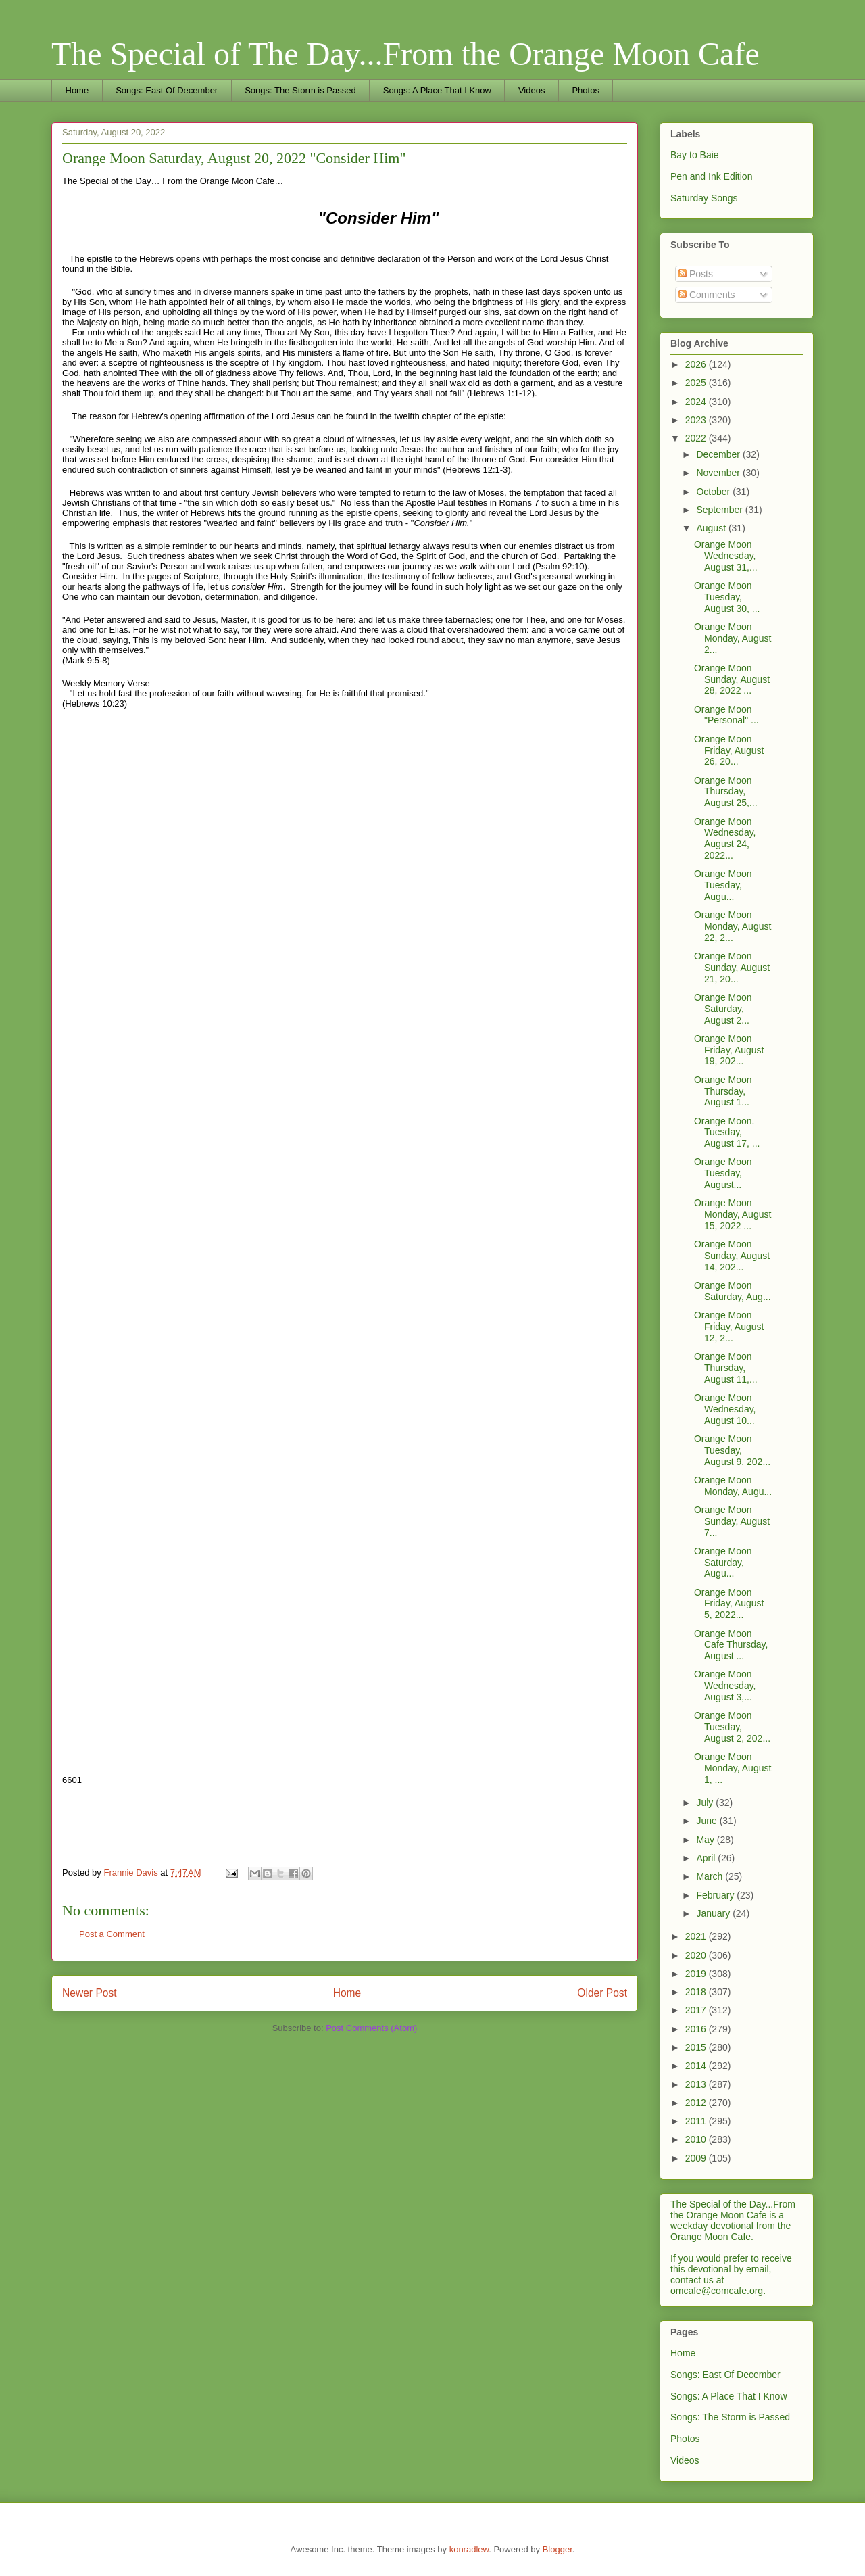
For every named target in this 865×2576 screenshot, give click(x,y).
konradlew (469, 2549)
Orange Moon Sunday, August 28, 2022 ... (732, 679)
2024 (697, 401)
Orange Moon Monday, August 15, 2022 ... (732, 1214)
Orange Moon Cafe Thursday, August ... (731, 1645)
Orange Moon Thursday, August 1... (723, 1091)
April (707, 1858)
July (706, 1802)
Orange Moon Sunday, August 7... (732, 1521)
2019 (697, 1973)
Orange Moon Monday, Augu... (733, 1486)
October (714, 491)
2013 (697, 2084)
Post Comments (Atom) (371, 2028)
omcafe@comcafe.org (716, 2290)
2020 (697, 1955)
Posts (695, 273)
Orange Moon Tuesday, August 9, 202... (732, 1450)
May (706, 1839)
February (716, 1895)
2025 (697, 382)
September (720, 509)
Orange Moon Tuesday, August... (723, 1173)
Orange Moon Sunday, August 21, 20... (732, 967)
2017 (697, 2010)
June (707, 1820)
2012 (697, 2102)
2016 (697, 2029)
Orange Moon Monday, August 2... (732, 638)
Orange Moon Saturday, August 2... (723, 1009)
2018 (697, 1991)
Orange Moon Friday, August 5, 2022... (729, 1604)
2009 (697, 2158)
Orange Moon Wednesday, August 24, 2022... (725, 838)
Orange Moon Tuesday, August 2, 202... (732, 1727)
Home (77, 90)
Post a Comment (112, 1934)
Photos (585, 90)
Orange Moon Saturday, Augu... (723, 1562)
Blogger (557, 2549)
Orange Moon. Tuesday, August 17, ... (727, 1132)
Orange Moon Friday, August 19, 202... (729, 1050)
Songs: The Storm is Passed (300, 90)
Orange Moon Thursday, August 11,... (726, 1368)
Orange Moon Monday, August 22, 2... (732, 926)
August (712, 528)
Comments (706, 294)
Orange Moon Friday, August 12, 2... (729, 1326)
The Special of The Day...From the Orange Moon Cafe (405, 54)
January (714, 1913)
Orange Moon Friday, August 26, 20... (729, 750)
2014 (697, 2065)
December (719, 454)
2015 (697, 2047)
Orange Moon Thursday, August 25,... (726, 792)
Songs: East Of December (167, 90)
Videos (531, 90)
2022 (697, 438)
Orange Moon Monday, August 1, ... (732, 1768)
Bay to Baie (694, 154)
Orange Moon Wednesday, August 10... (725, 1409)
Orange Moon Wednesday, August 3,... (725, 1685)
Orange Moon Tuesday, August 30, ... (727, 597)
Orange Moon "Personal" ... (726, 715)
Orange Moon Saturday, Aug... (732, 1291)
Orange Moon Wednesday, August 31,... (726, 556)
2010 (697, 2139)
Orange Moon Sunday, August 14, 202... (732, 1255)
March (710, 1876)
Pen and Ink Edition (711, 176)
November (719, 472)
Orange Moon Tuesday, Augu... (723, 885)
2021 (697, 1936)
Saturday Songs (704, 198)
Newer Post (89, 1993)
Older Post (602, 1993)
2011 (697, 2121)
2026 (697, 364)
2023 (697, 419)
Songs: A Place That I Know (437, 90)
